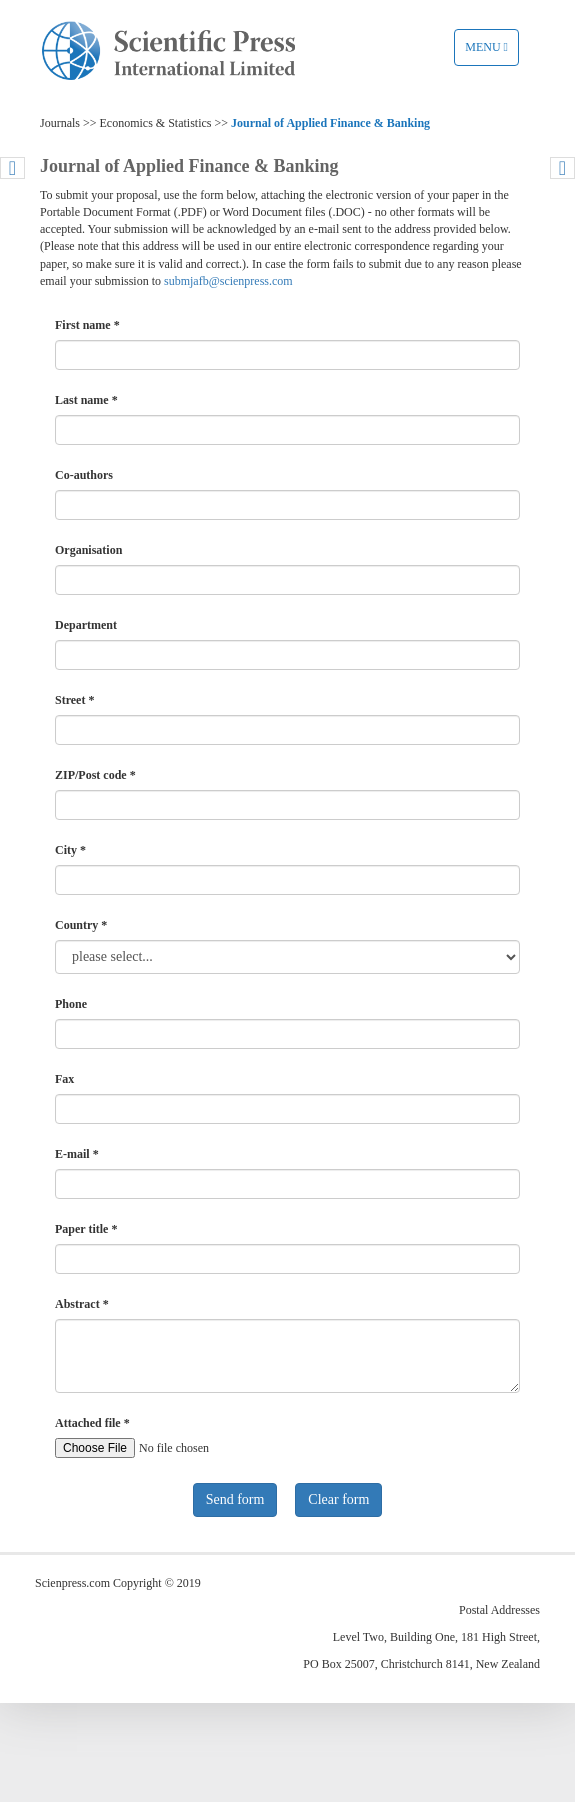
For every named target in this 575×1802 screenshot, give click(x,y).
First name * (87, 325)
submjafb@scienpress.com (228, 281)
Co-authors (84, 475)
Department (86, 625)
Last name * (86, 400)
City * (70, 850)
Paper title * (86, 1229)
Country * (81, 925)
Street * (74, 700)
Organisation (88, 550)
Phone (71, 1004)
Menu (491, 52)
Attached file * (92, 1423)
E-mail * (77, 1154)
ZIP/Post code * (95, 775)
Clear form (338, 1499)
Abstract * (82, 1304)
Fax (64, 1079)
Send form (235, 1499)
